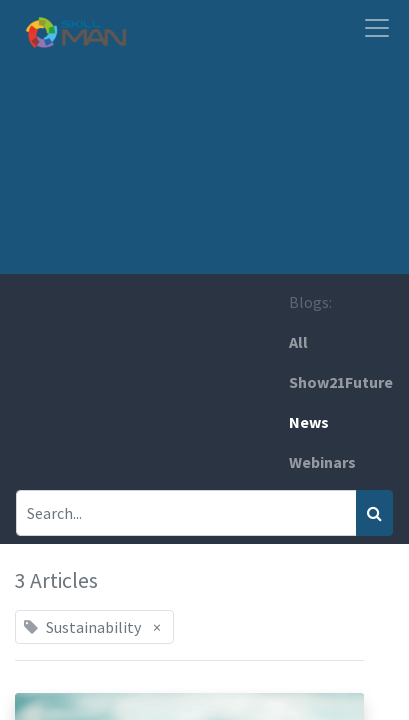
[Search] (374, 513)
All (298, 342)
